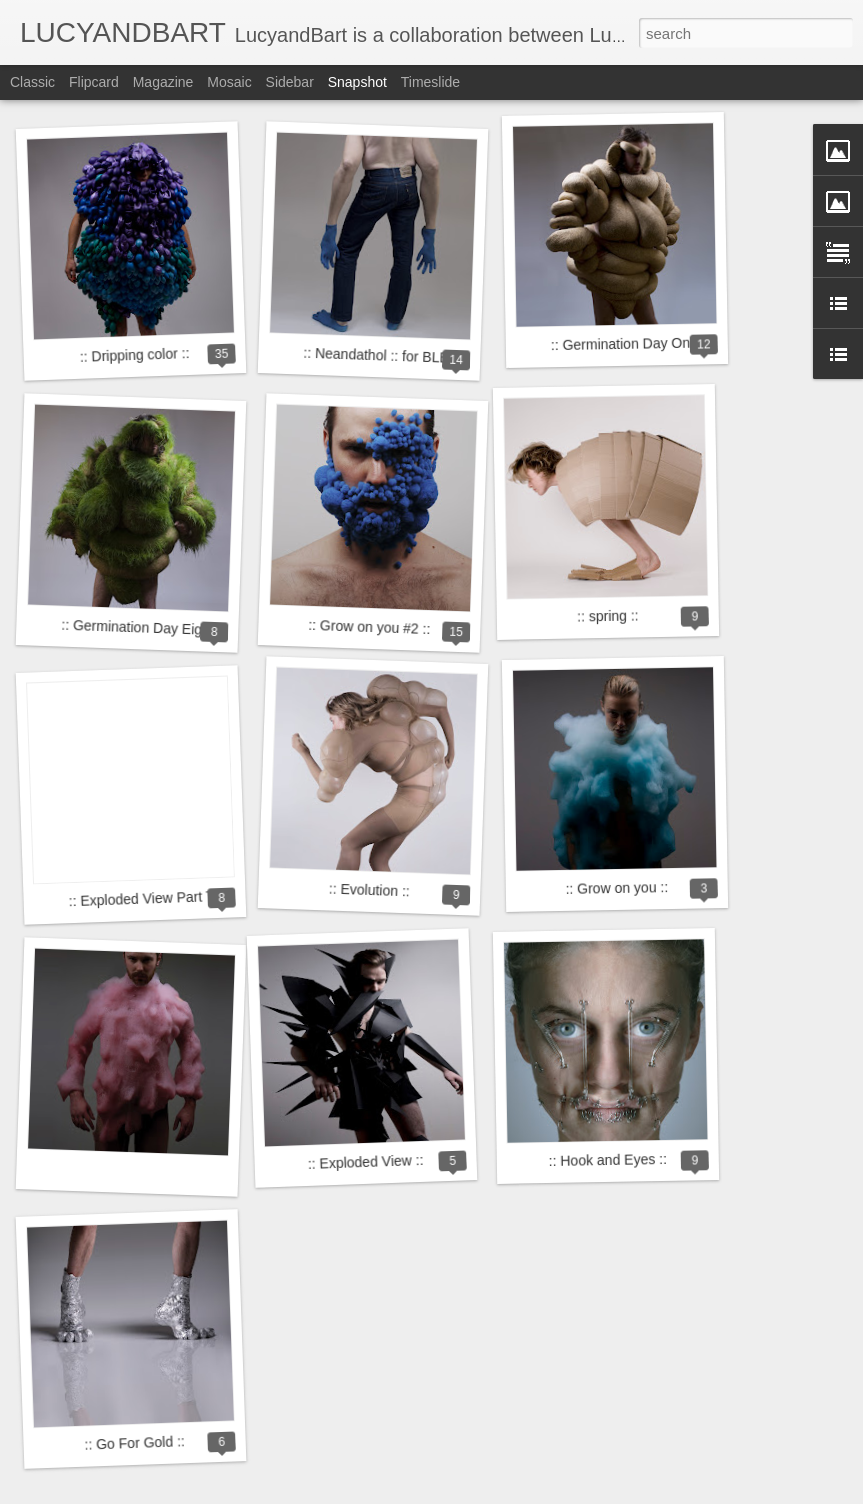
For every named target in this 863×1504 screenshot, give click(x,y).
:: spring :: (608, 615)
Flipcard (94, 82)
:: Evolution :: (369, 890)
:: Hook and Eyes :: (608, 1160)
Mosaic (229, 82)
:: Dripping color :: (135, 355)
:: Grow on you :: (616, 888)
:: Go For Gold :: (134, 1442)
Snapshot (357, 82)
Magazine (163, 82)
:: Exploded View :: (366, 1162)
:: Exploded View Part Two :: (155, 898)
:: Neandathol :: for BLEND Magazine (418, 357)
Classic (32, 82)
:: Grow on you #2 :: (369, 627)
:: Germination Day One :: (630, 343)
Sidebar (290, 82)
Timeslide (430, 82)
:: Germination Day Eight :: (143, 628)
